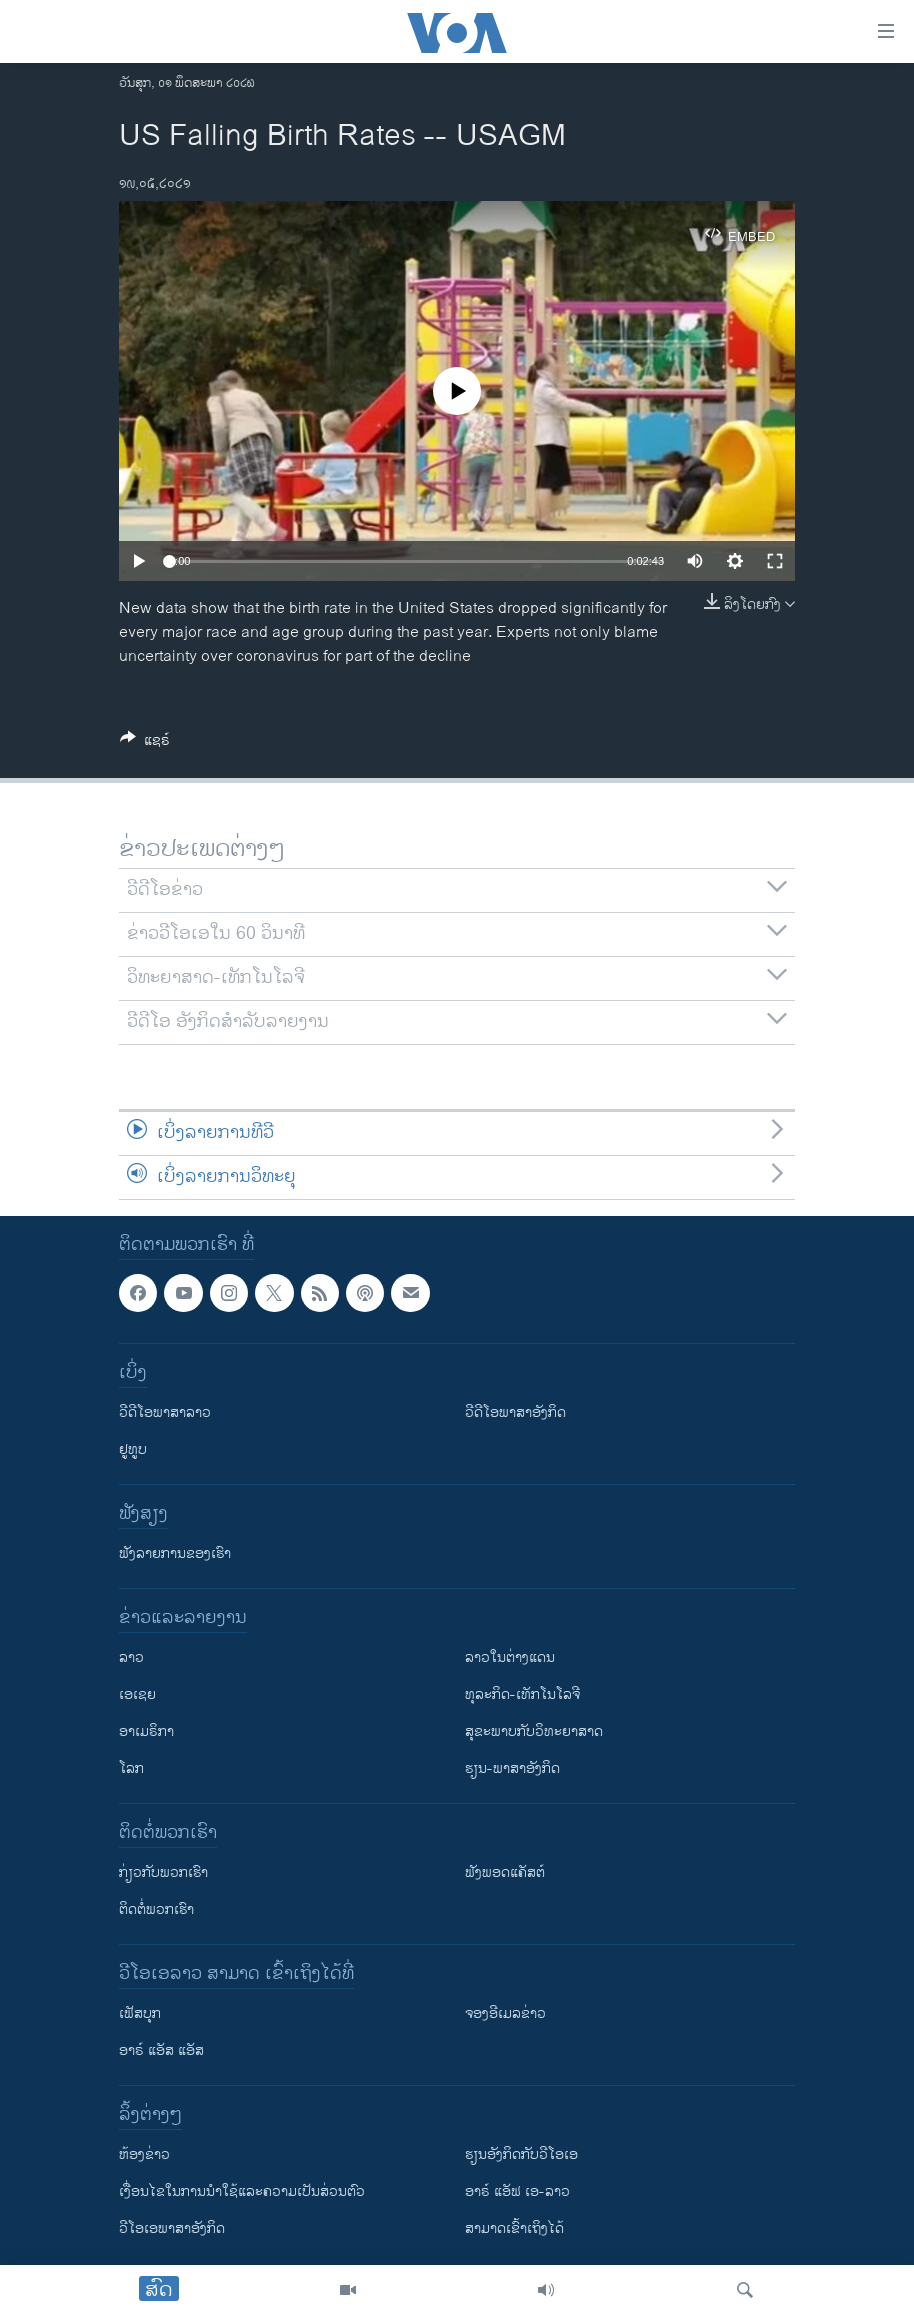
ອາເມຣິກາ (146, 1731)
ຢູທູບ (133, 1449)
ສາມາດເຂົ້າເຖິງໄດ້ (514, 2228)
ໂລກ (131, 1768)
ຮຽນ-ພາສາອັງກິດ (512, 1768)
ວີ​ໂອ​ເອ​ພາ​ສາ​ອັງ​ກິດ (172, 2228)
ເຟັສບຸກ (140, 2013)
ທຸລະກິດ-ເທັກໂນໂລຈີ (522, 1694)
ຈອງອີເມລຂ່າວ (505, 2013)
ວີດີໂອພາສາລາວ (165, 1412)
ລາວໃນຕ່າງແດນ (510, 1657)
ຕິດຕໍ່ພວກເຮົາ (156, 1909)
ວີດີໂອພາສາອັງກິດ (515, 1412)
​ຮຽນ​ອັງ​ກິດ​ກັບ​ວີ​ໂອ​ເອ (521, 2154)
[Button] (145, 743)
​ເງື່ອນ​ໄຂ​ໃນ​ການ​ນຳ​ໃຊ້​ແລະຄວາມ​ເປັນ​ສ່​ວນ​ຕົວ (242, 2191)
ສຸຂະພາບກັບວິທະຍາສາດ (534, 1731)
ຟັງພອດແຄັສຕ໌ (505, 1872)
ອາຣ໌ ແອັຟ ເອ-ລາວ (517, 2191)
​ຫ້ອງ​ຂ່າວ (144, 2154)
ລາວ (131, 1657)
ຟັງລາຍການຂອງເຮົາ (175, 1553)
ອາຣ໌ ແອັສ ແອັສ (161, 2050)
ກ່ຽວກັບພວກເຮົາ (163, 1872)
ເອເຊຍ (137, 1694)
